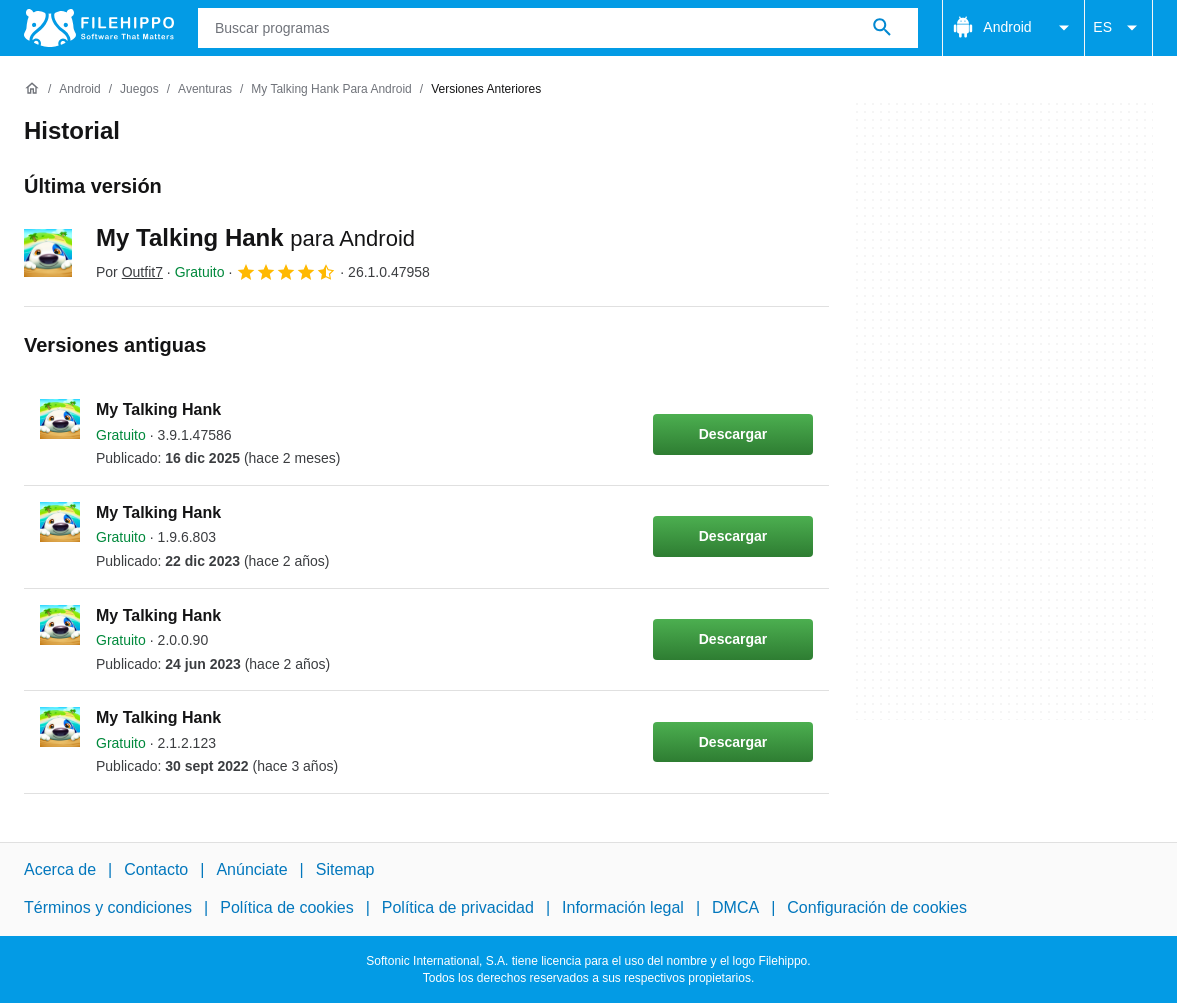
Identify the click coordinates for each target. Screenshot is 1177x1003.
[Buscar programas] (882, 28)
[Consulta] (558, 28)
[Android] (79, 89)
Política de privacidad (458, 907)
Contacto (156, 869)
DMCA (735, 907)
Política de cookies (286, 907)
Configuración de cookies (877, 907)
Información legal (623, 907)
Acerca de (60, 869)
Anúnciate (251, 869)
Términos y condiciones (108, 907)
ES (1118, 28)
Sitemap (345, 869)
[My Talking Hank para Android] (331, 89)
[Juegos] (139, 89)
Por (129, 272)
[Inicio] (32, 89)
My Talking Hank (255, 237)
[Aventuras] (205, 89)
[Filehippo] (99, 28)
